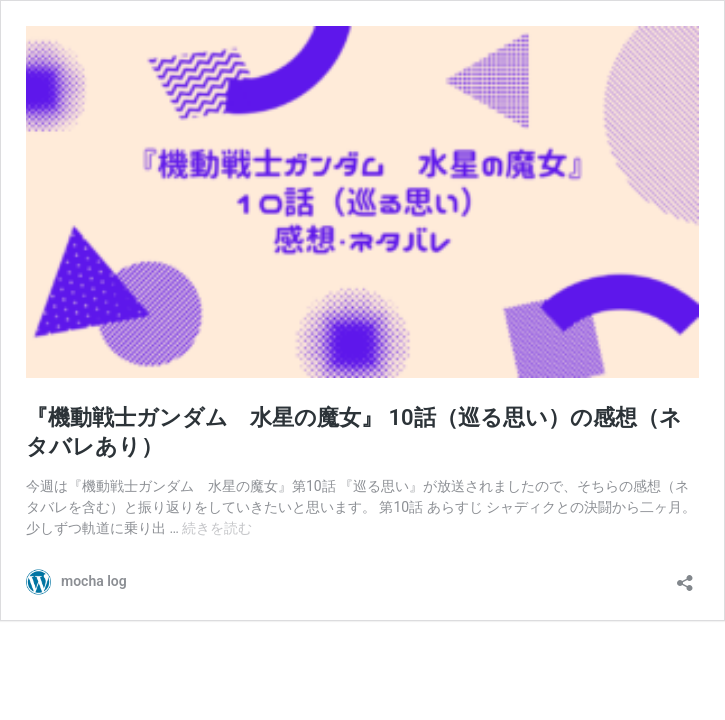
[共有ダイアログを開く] (685, 576)
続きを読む (217, 528)
